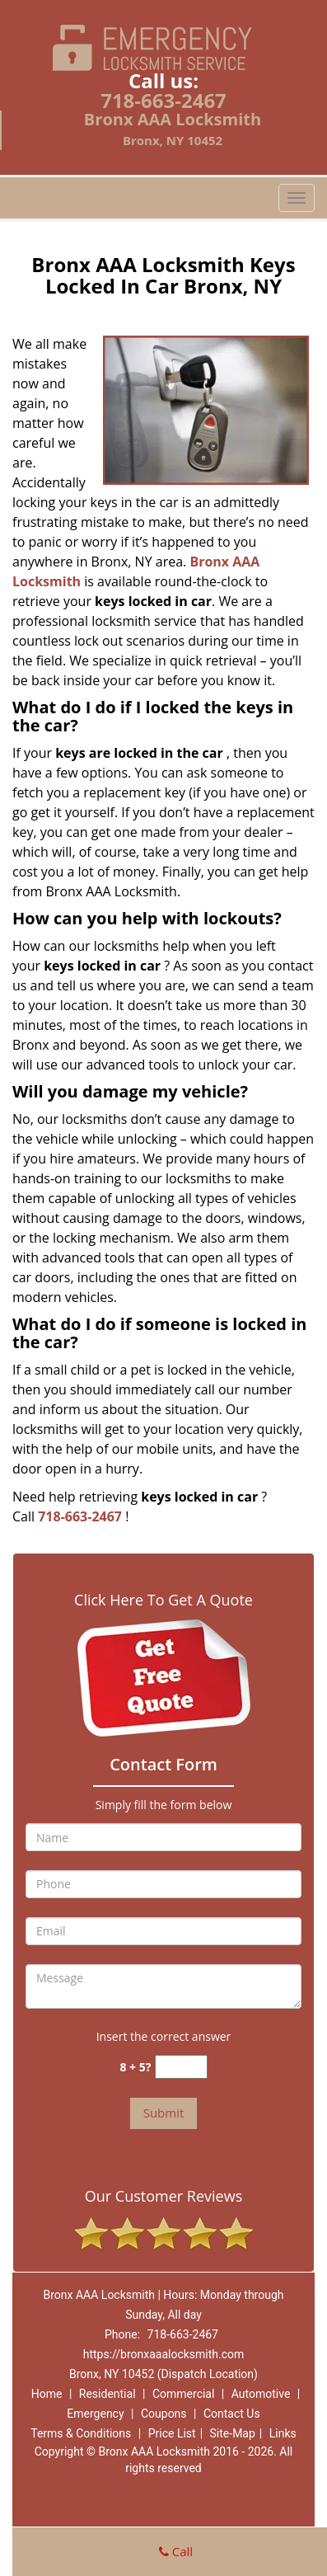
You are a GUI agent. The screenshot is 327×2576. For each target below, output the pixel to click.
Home (47, 2393)
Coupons (164, 2413)
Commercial (183, 2393)
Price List (172, 2433)
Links (283, 2433)
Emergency (95, 2413)
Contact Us (231, 2413)
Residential (107, 2393)
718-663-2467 (163, 100)
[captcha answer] (181, 2067)
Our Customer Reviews (163, 2196)
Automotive (261, 2393)
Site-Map (232, 2433)
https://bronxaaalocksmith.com (164, 2354)
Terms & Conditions (80, 2433)
